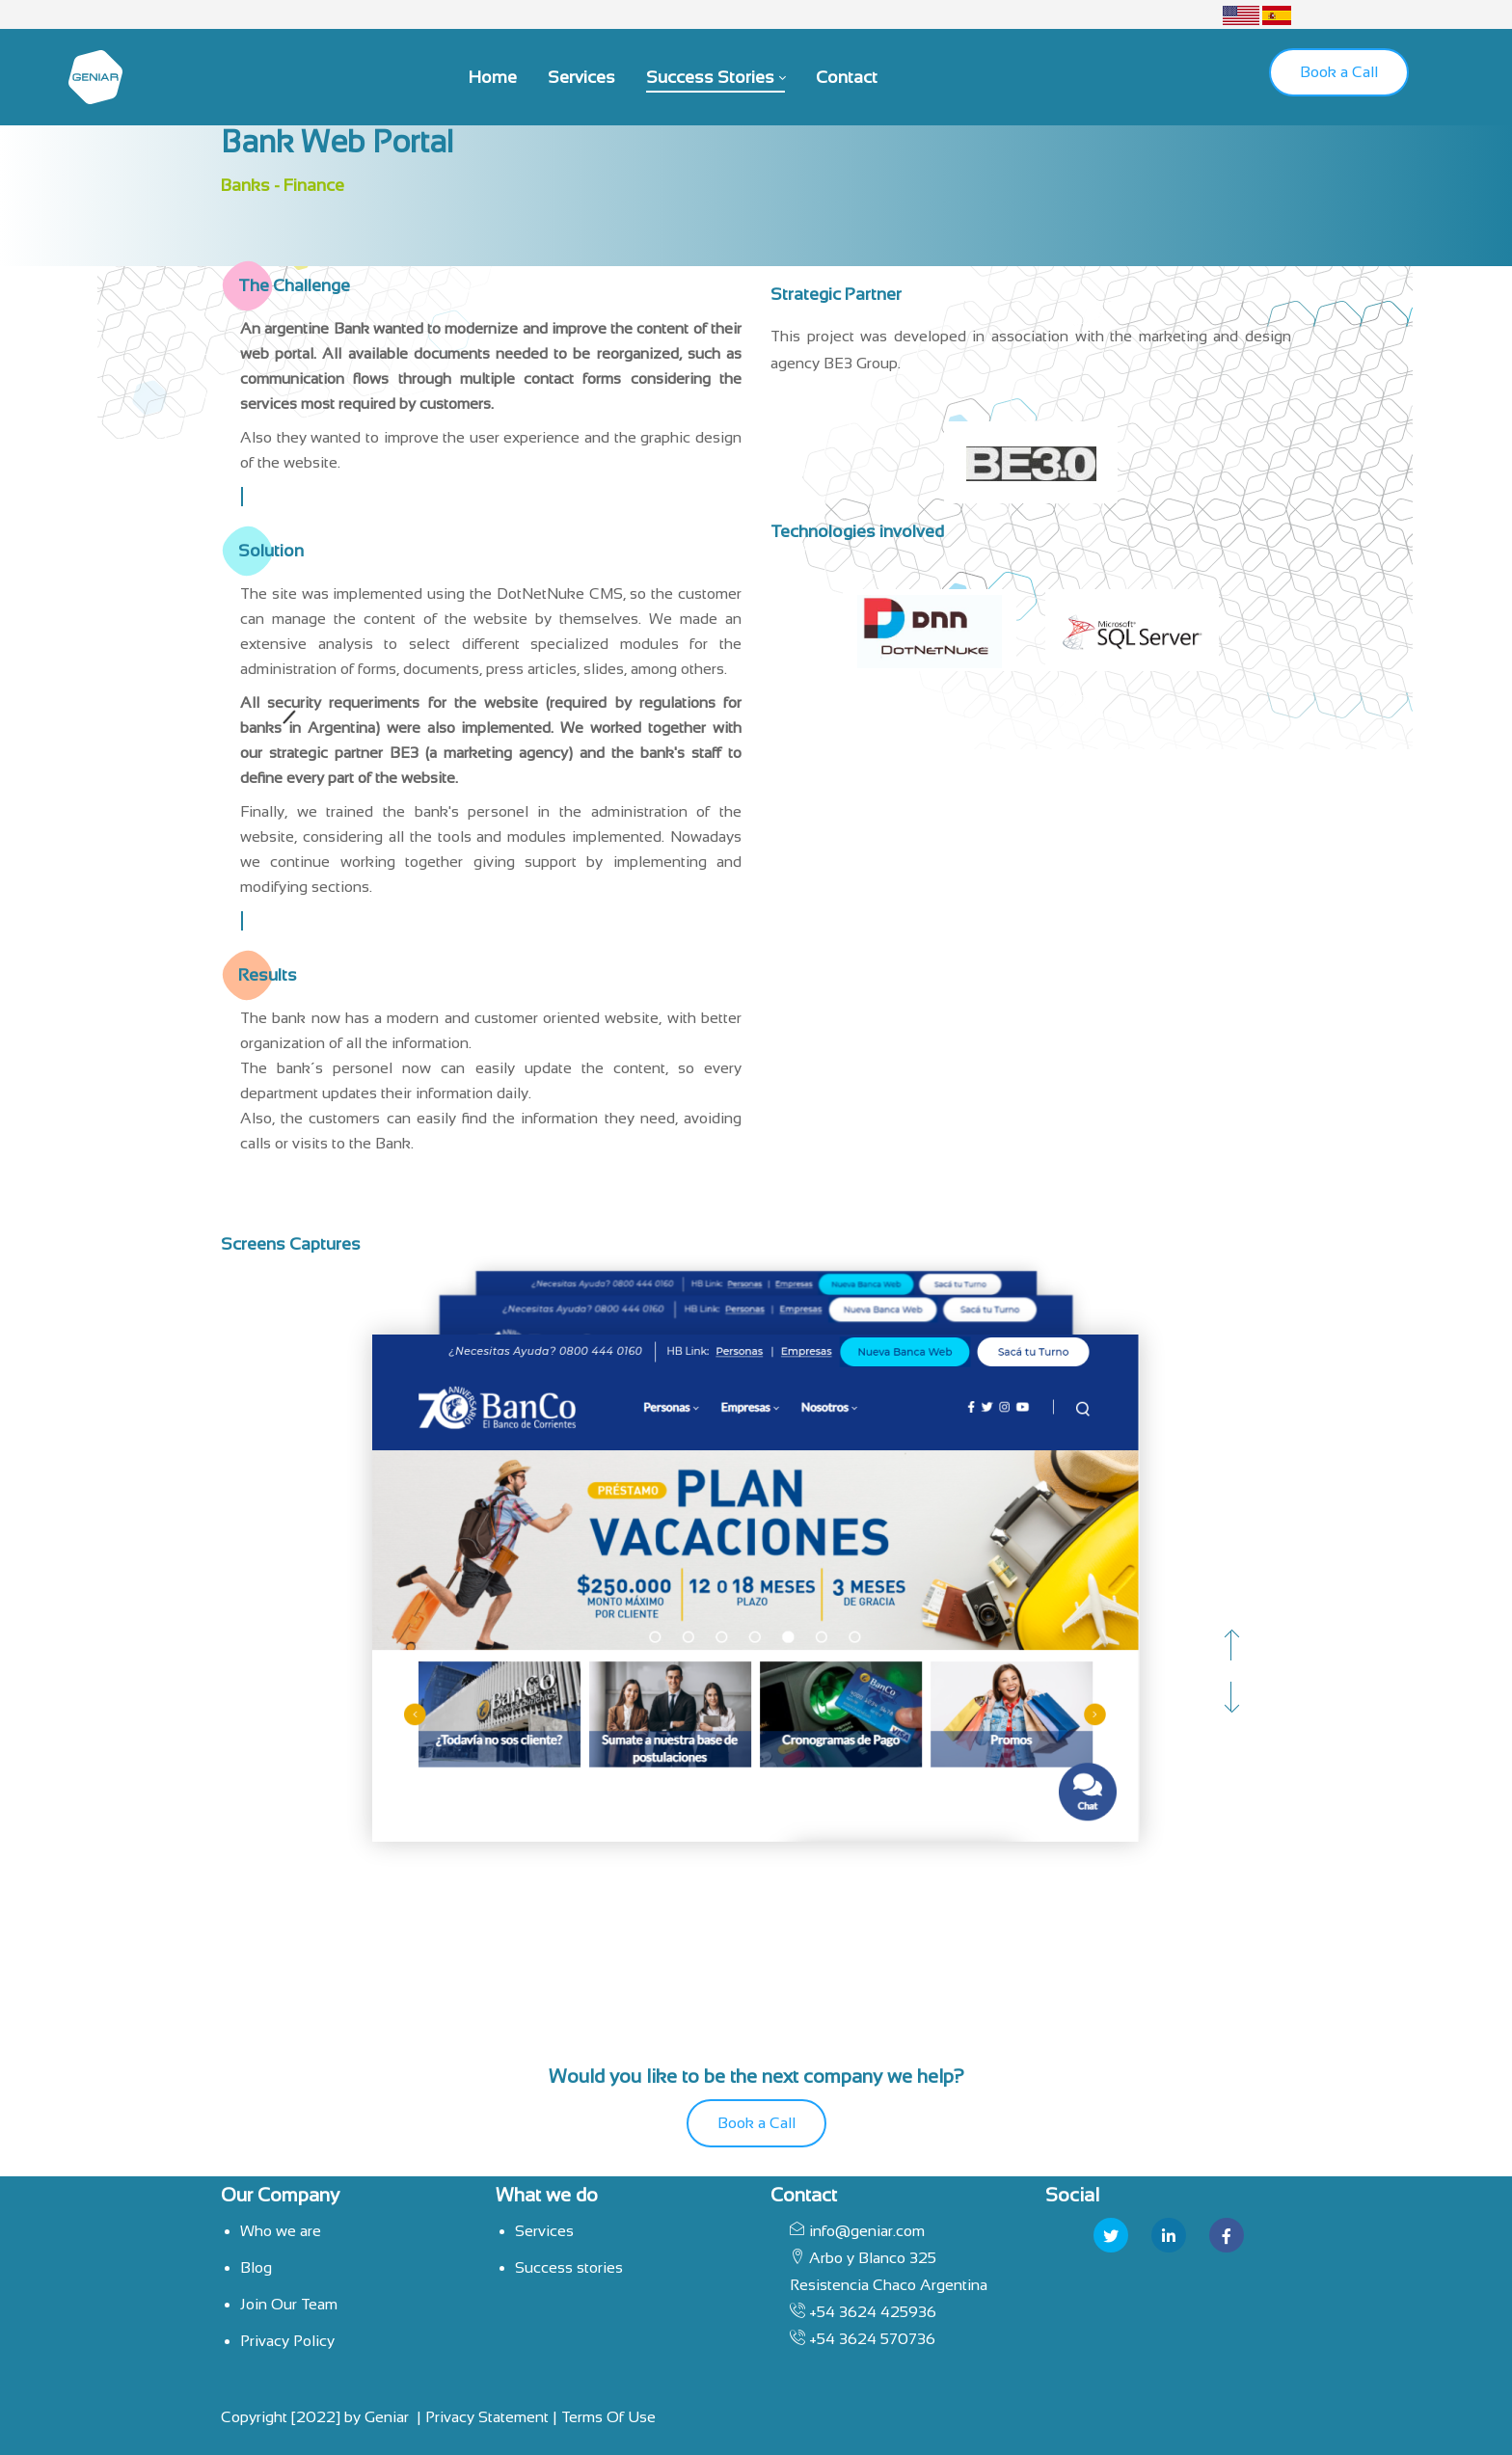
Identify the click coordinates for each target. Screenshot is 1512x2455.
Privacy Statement (487, 2417)
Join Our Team (289, 2304)
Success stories (569, 2267)
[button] (1231, 1646)
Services (544, 2231)
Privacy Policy (287, 2341)
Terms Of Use (608, 2417)
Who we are (280, 2231)
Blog (256, 2267)
